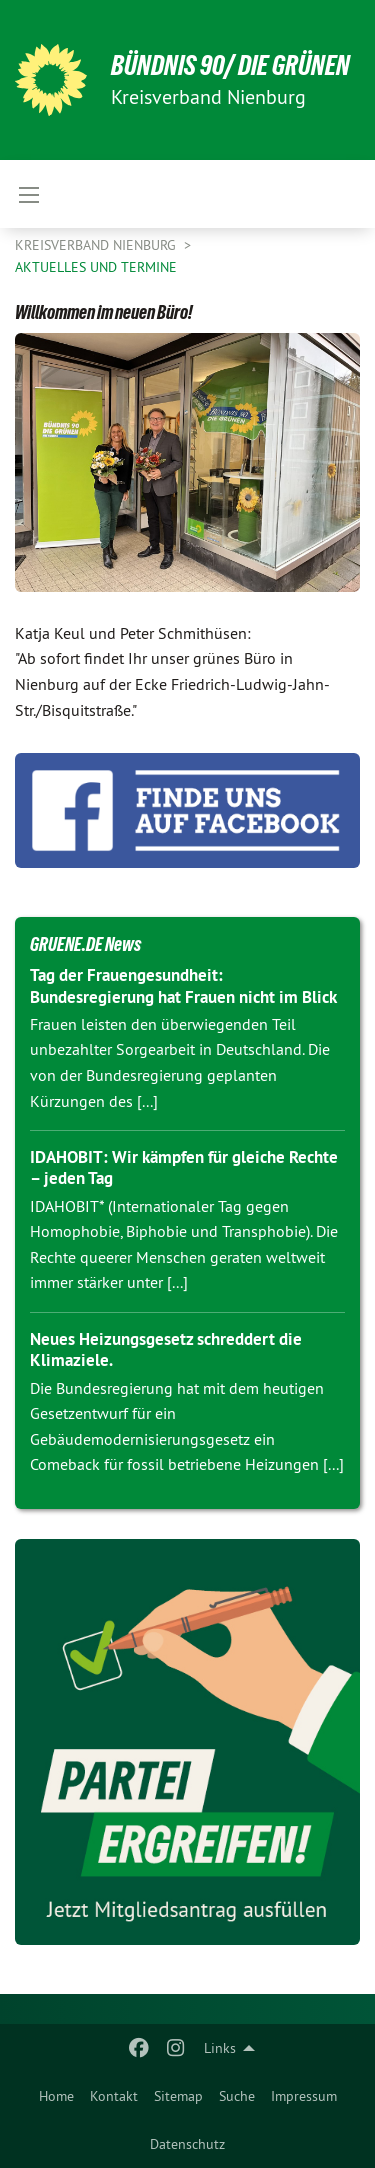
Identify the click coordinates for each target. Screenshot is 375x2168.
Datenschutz (187, 2144)
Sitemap (178, 2096)
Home (56, 2096)
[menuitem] (56, 2096)
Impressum (304, 2096)
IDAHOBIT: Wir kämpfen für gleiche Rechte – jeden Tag (184, 1167)
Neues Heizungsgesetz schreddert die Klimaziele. (166, 1349)
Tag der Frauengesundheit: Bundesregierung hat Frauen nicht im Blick (183, 985)
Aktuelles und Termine (96, 267)
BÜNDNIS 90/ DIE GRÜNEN (230, 65)
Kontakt (114, 2096)
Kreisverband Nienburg (97, 245)
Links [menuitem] (220, 2048)
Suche (237, 2096)
